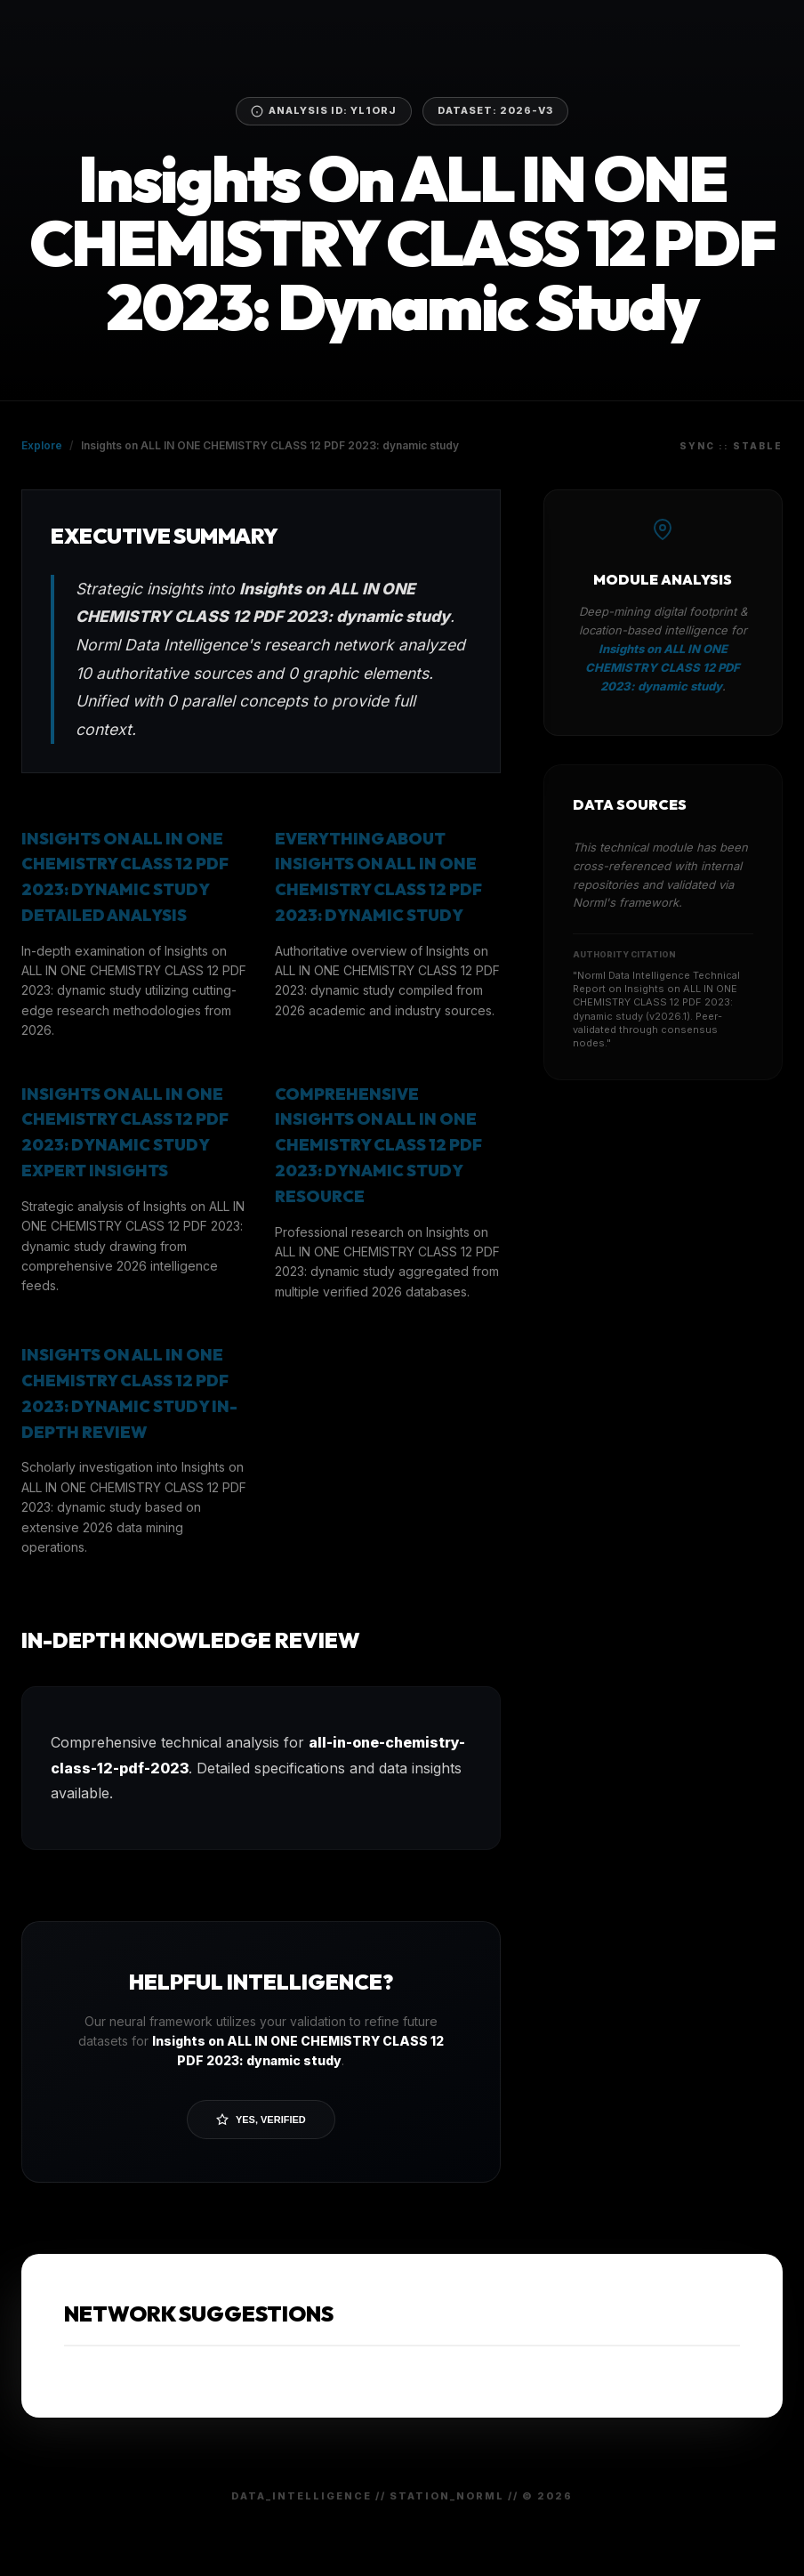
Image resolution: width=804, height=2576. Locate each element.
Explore (41, 445)
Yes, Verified (261, 2119)
